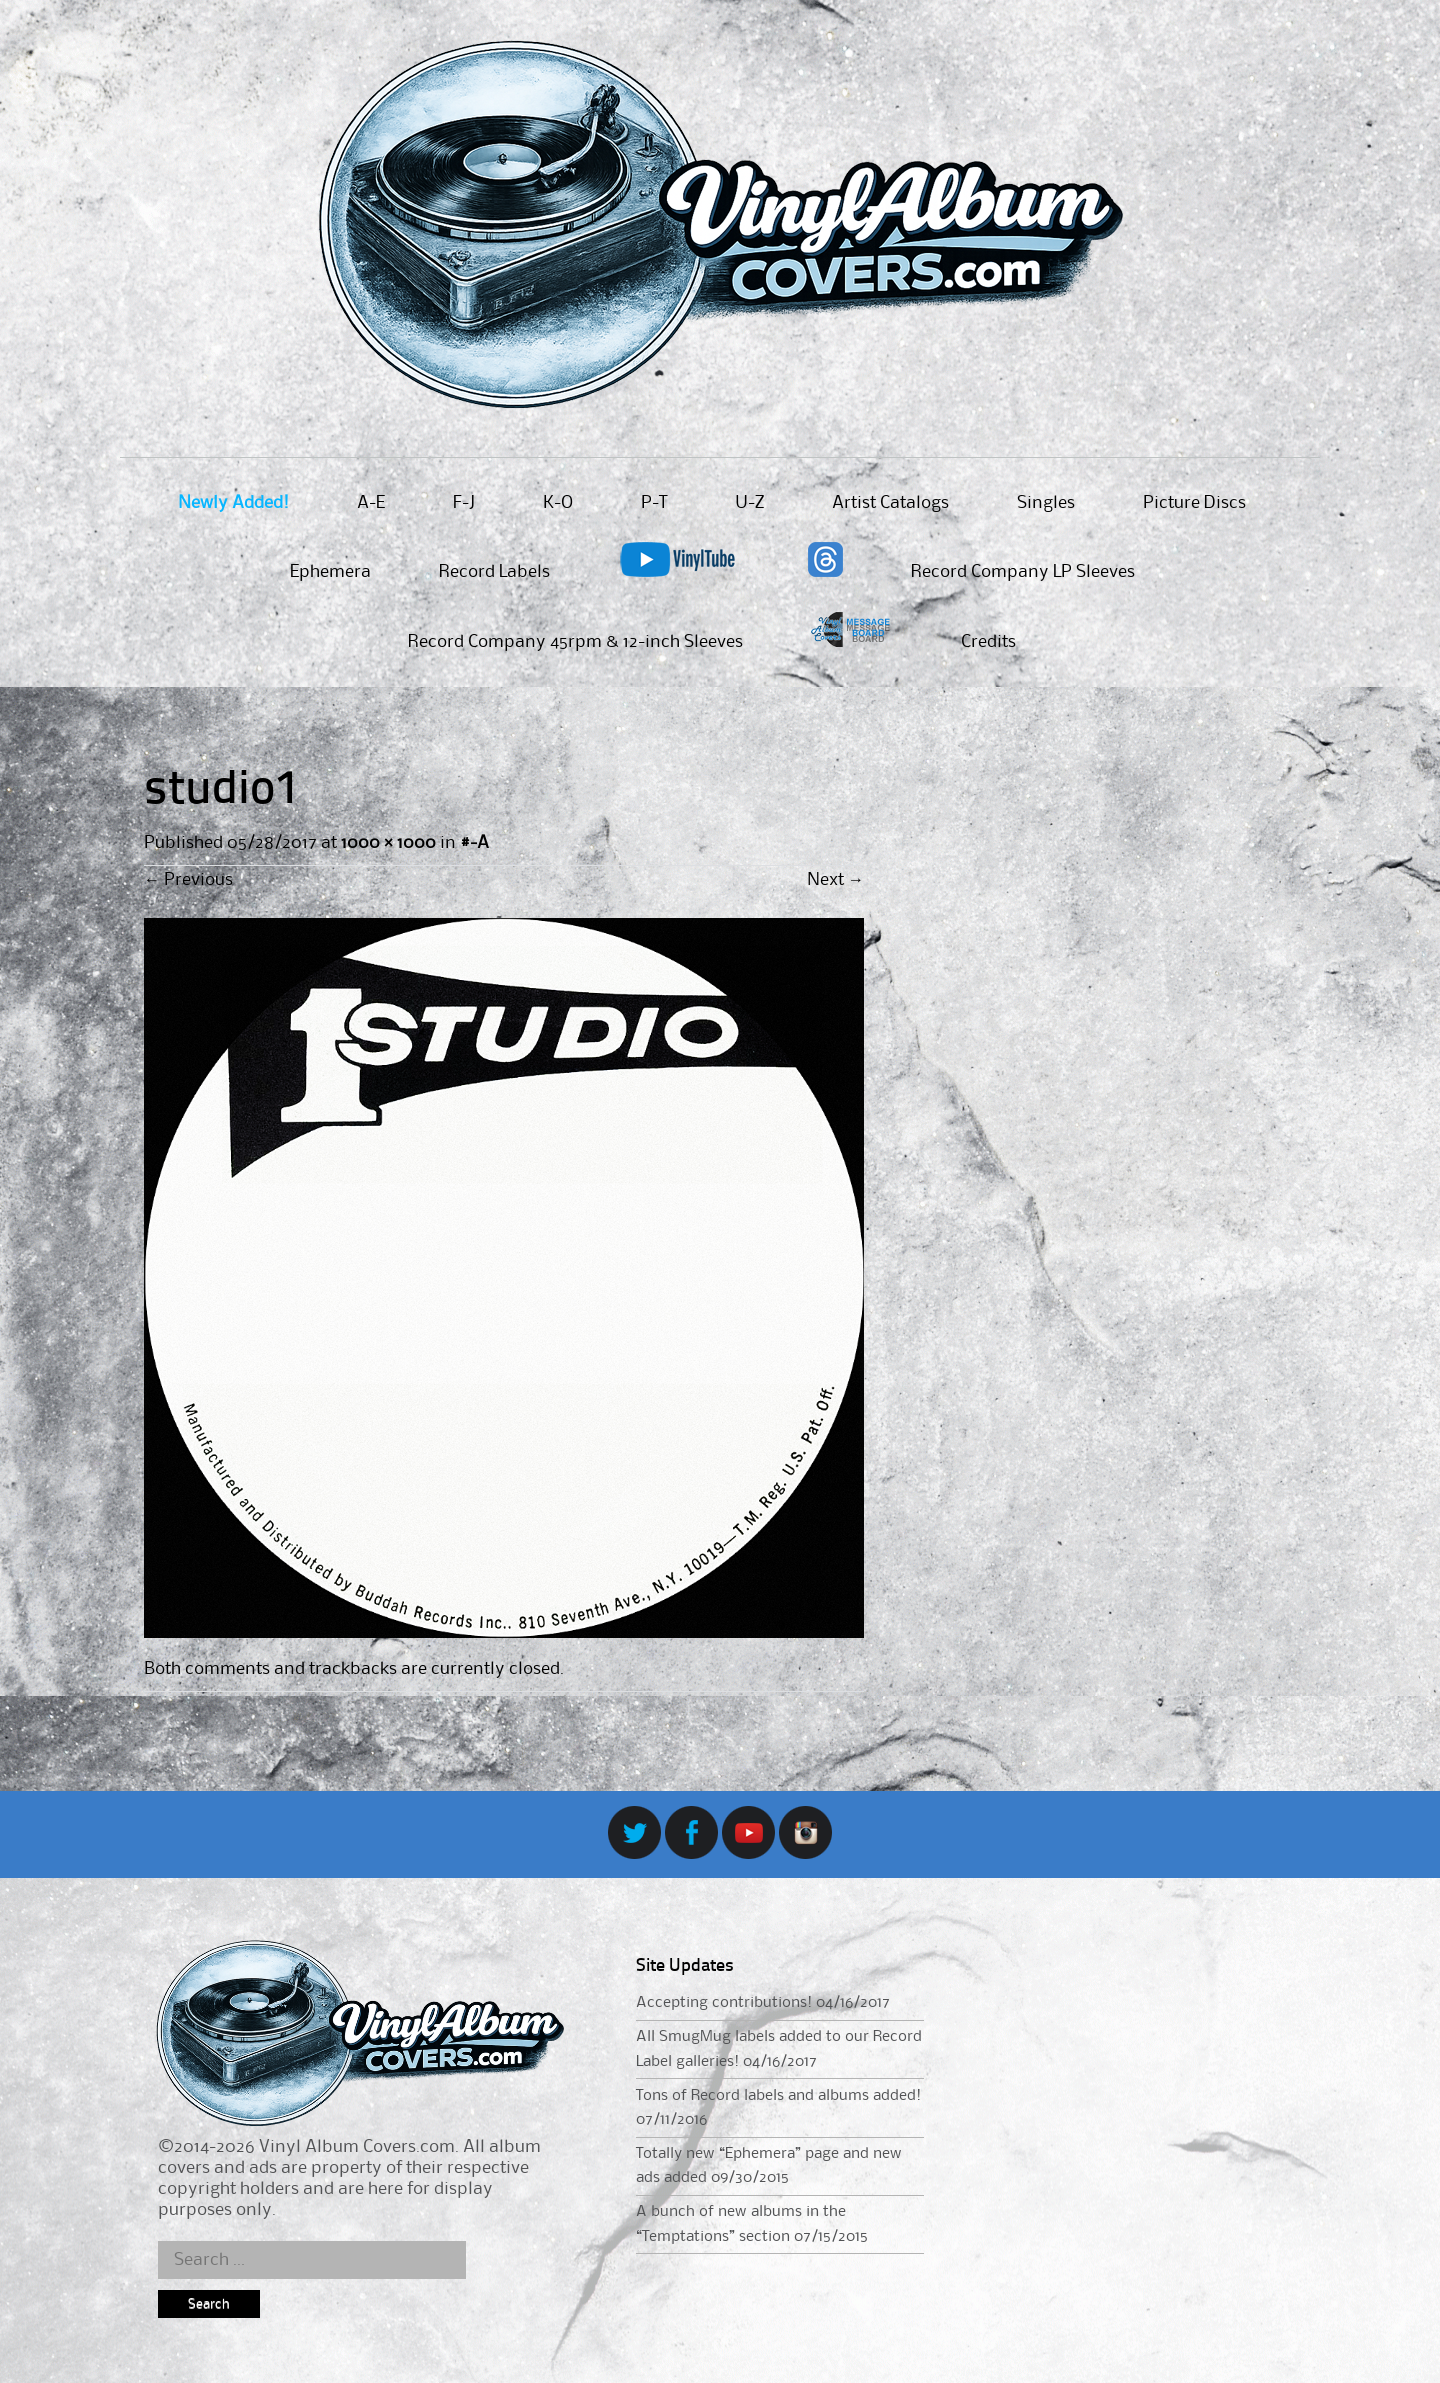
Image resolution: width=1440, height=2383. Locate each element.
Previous (188, 880)
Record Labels (494, 572)
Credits (988, 642)
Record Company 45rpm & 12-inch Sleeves (575, 642)
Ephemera (330, 572)
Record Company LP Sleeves (1023, 572)
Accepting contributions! (724, 2003)
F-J (464, 503)
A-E (371, 503)
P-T (654, 503)
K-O (558, 503)
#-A (474, 843)
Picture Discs (1194, 503)
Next (835, 880)
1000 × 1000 (388, 843)
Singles (1046, 503)
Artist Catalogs (890, 503)
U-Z (749, 503)
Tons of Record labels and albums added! (778, 2096)
